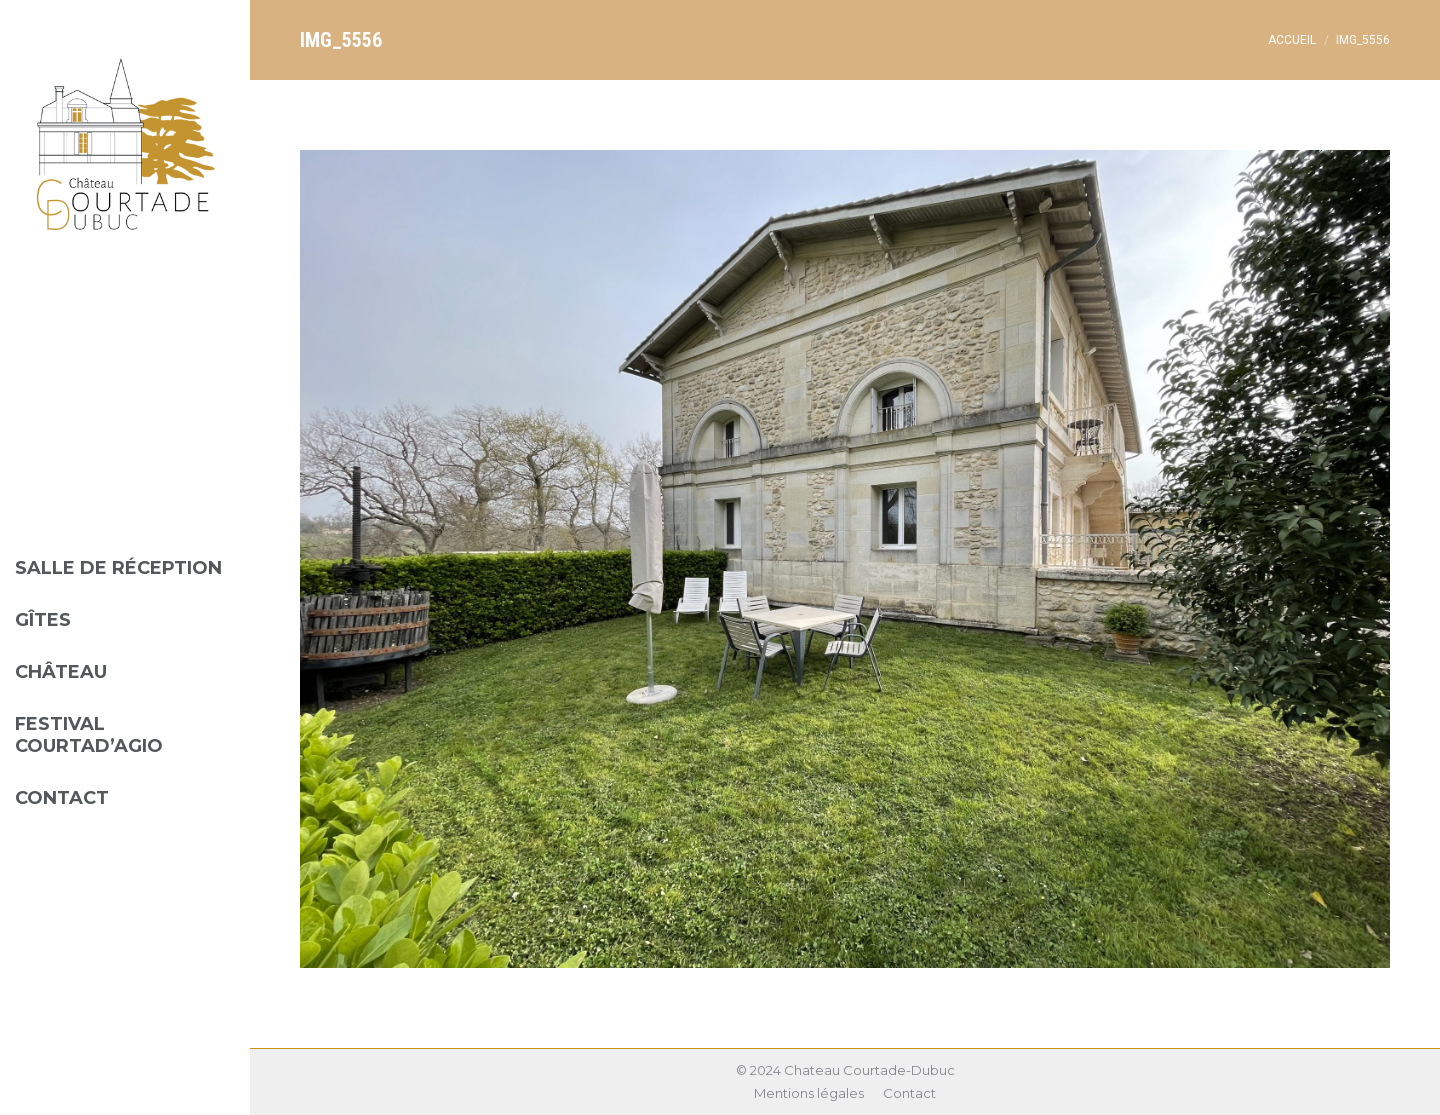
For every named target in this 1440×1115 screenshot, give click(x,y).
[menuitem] (125, 553)
